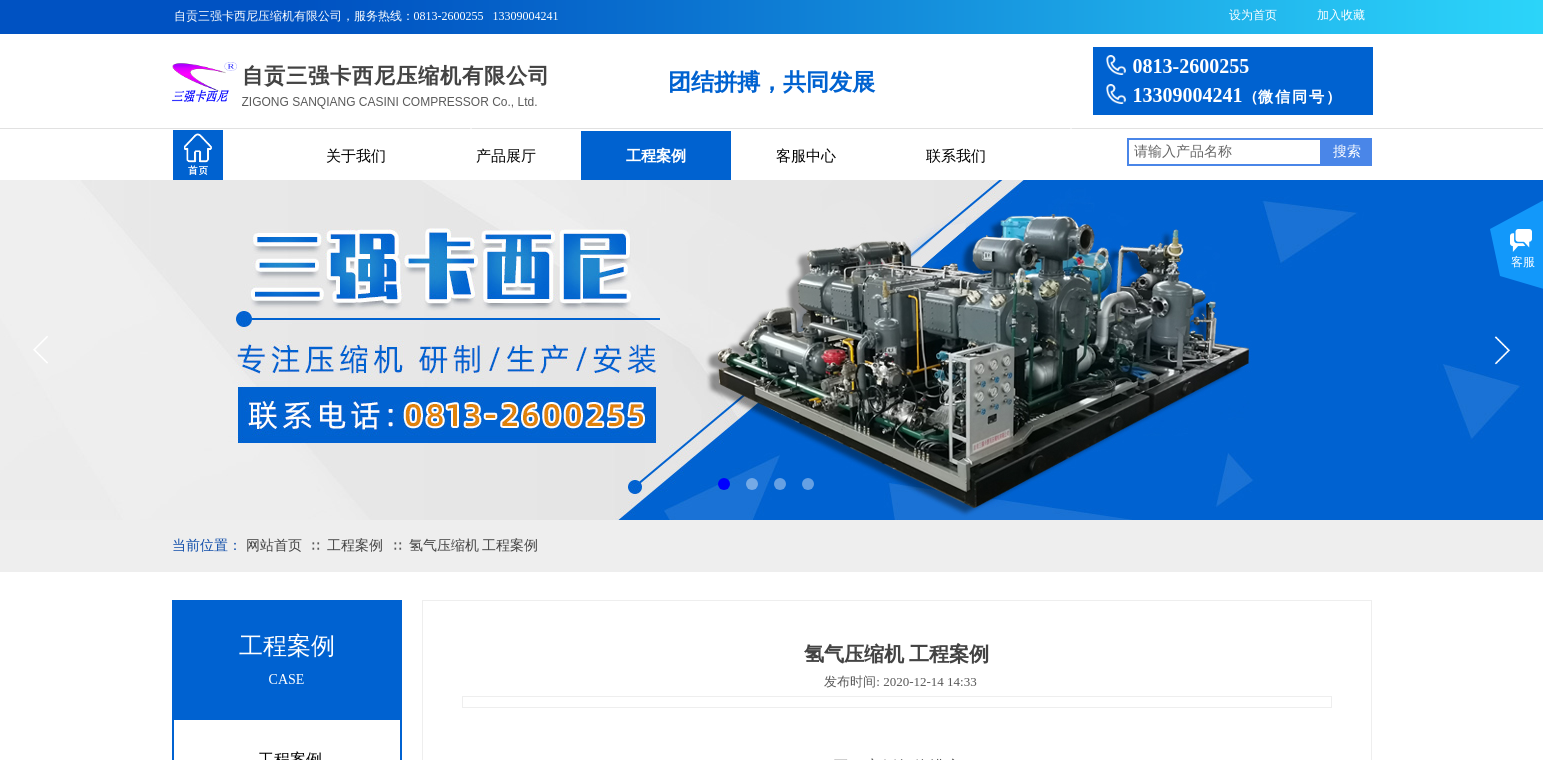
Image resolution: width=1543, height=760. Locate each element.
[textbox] (1224, 152)
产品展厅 (506, 156)
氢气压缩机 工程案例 (474, 545)
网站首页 (274, 545)
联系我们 (956, 156)
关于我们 (356, 156)
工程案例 (656, 156)
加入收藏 (1341, 15)
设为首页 (1253, 15)
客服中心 (806, 156)
